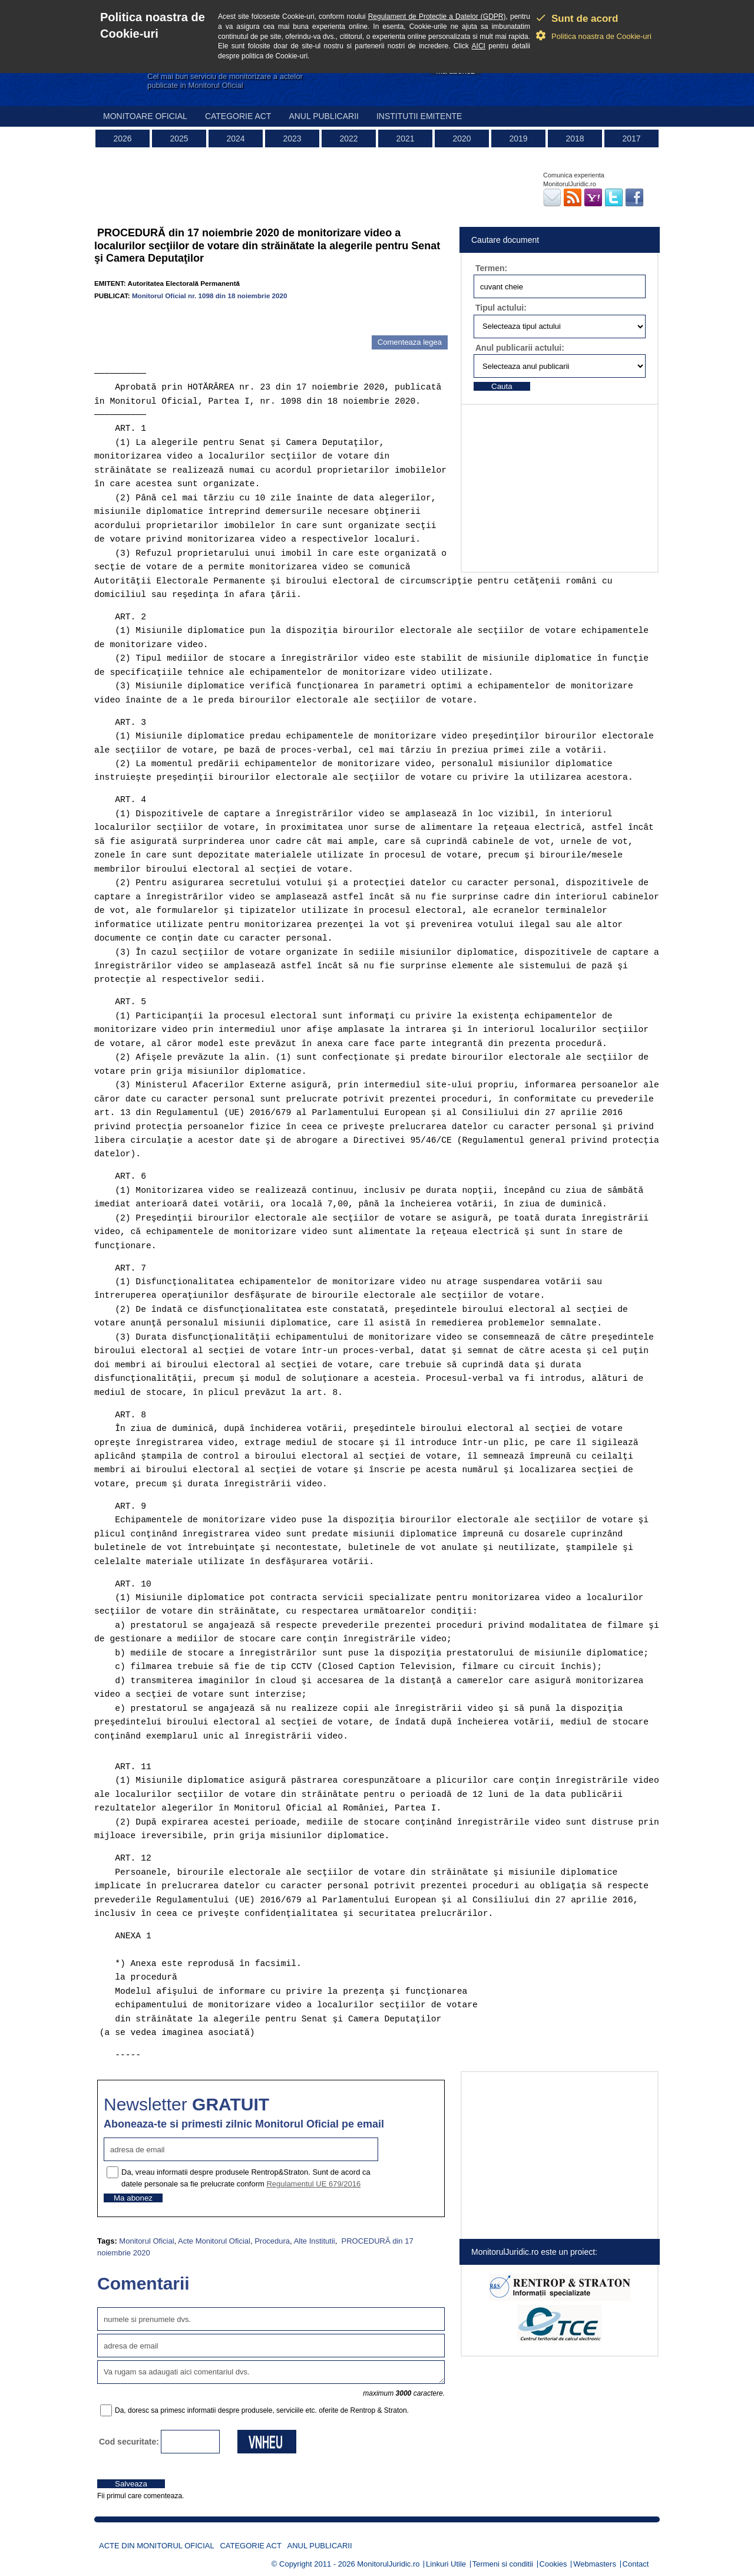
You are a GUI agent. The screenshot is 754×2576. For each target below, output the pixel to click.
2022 (348, 138)
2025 (179, 138)
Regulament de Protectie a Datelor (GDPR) (437, 16)
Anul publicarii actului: (519, 347)
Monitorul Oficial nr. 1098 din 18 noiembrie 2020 (209, 295)
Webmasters (594, 2563)
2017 (631, 138)
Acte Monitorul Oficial (214, 2241)
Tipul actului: (501, 307)
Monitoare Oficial (145, 116)
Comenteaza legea (410, 342)
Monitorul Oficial (146, 2241)
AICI (478, 46)
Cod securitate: (129, 2441)
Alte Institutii (314, 2241)
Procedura (272, 2241)
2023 (292, 138)
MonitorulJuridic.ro (388, 2563)
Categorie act (238, 116)
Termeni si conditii (502, 2563)
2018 (575, 138)
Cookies (553, 2563)
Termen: (491, 268)
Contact (636, 2563)
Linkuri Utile (446, 2563)
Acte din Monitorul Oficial (156, 2545)
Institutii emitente (419, 116)
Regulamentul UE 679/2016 (313, 2183)
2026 (122, 138)
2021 (405, 138)
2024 (235, 138)
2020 (461, 138)
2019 (518, 138)
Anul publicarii (324, 116)
